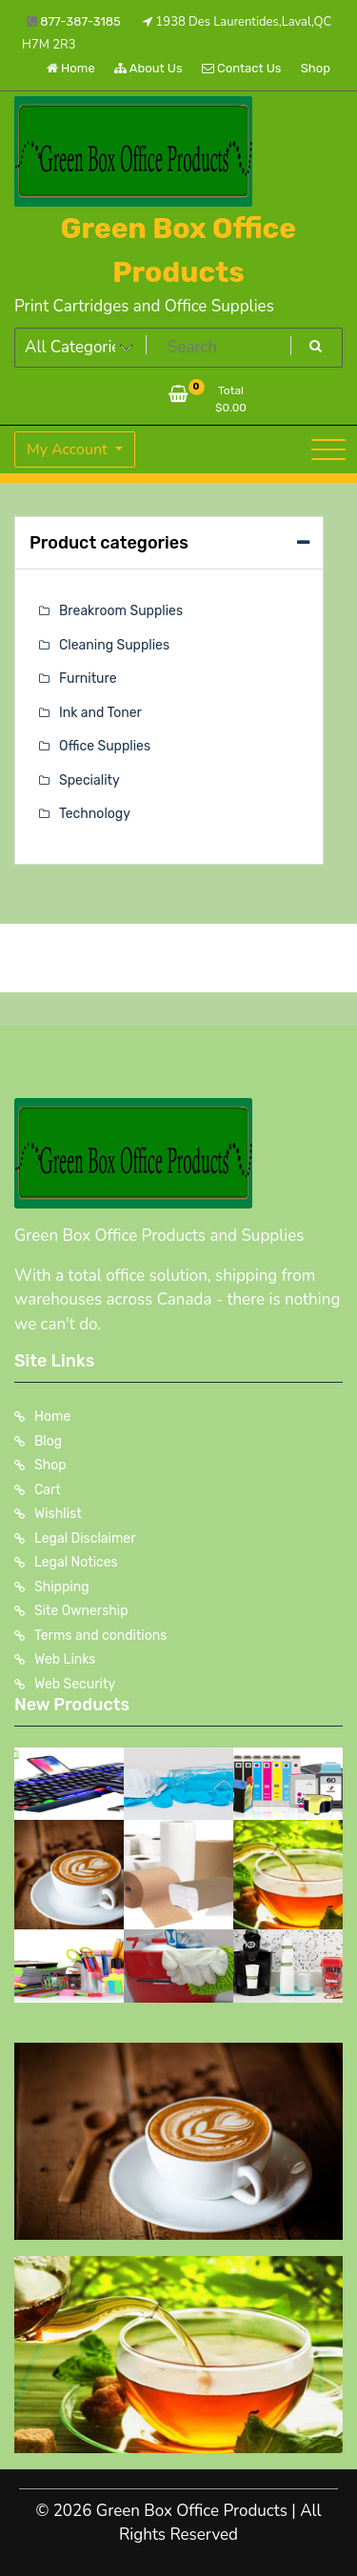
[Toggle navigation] (328, 449)
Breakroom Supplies (121, 611)
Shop (315, 68)
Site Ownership (81, 1611)
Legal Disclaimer (85, 1538)
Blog (48, 1441)
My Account (69, 449)
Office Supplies (104, 746)
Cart (47, 1490)
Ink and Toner (100, 713)
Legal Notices (76, 1562)
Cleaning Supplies (114, 645)
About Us (148, 68)
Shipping (61, 1587)
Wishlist (58, 1514)
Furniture (88, 678)
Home (71, 68)
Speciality (89, 780)
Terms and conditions (100, 1635)
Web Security (74, 1684)
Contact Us (241, 68)
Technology (94, 814)
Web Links (65, 1659)
